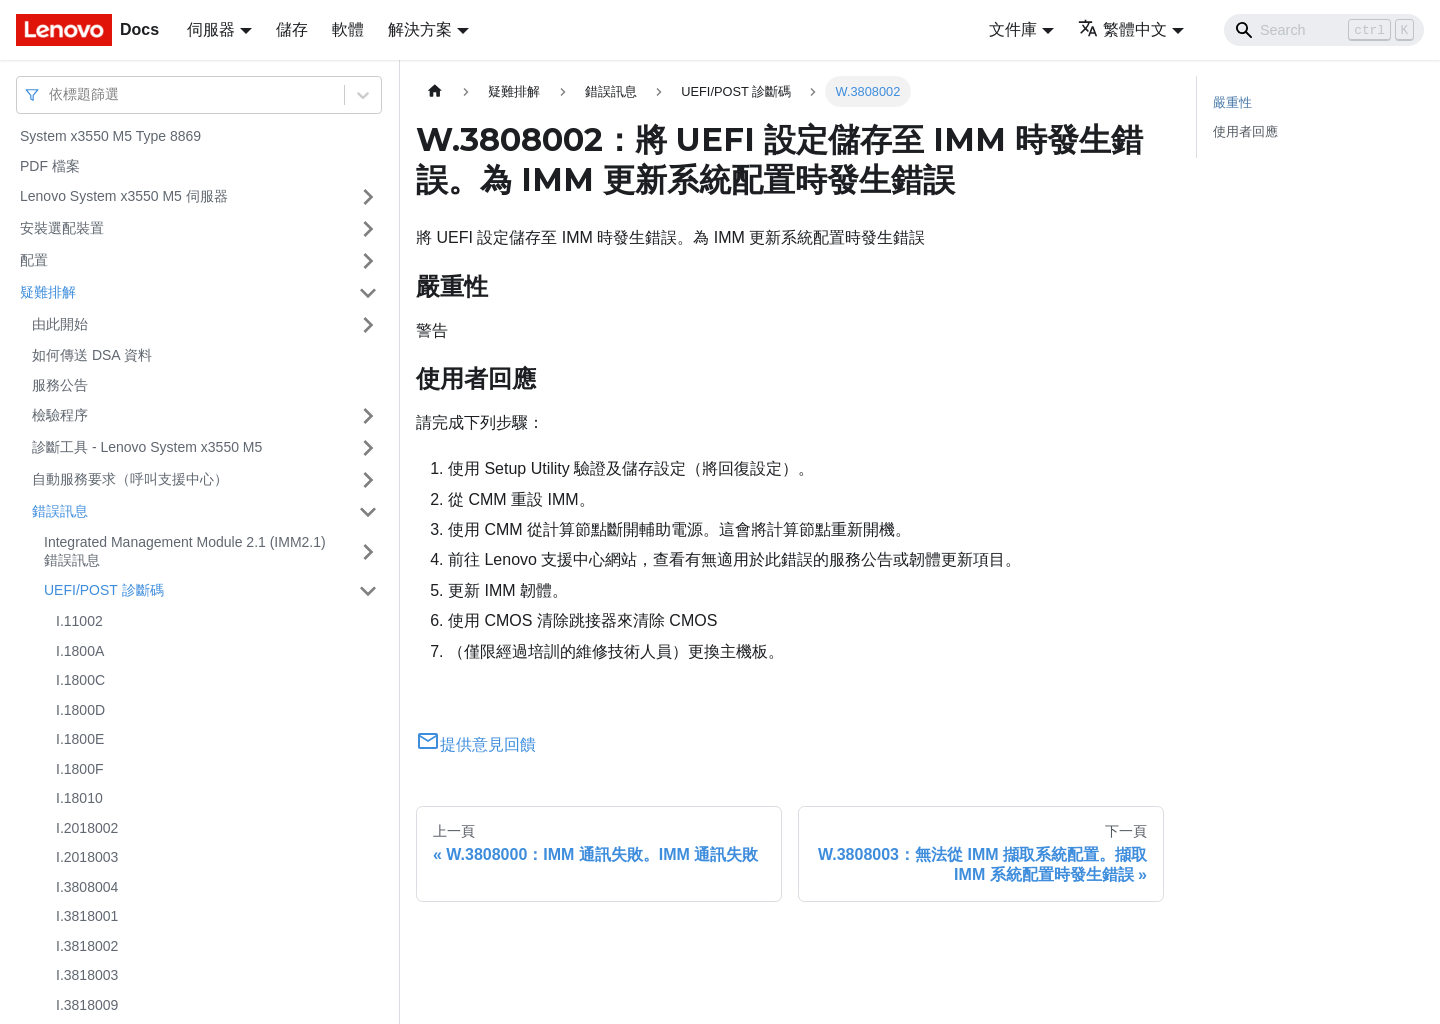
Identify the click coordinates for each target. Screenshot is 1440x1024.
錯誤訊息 (60, 511)
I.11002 (79, 621)
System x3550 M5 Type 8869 (110, 136)
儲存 (292, 29)
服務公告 (60, 385)
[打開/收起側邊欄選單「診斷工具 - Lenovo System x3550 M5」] (368, 448)
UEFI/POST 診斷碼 (104, 590)
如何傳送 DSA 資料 (92, 355)
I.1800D (80, 710)
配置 (34, 260)
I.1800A (80, 651)
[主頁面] (435, 91)
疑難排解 (48, 292)
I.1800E (80, 739)
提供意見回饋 (476, 744)
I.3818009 (87, 1005)
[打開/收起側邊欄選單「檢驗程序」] (368, 416)
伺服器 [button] (211, 29)
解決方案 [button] (420, 29)
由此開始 (60, 324)
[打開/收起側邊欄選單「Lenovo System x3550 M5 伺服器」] (368, 197)
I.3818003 (87, 975)
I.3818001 (87, 916)
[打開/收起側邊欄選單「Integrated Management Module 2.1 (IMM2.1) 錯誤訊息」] (368, 551)
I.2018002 (87, 828)
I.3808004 (87, 887)
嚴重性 (1232, 102)
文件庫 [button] (1013, 29)
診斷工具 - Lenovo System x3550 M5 (147, 447)
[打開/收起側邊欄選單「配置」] (368, 261)
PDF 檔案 (50, 166)
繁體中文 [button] (1122, 29)
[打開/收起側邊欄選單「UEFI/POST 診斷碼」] (368, 591)
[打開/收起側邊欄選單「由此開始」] (368, 325)
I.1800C (80, 680)
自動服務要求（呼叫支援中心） (130, 479)
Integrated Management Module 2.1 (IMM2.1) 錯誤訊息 (185, 551)
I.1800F (79, 769)
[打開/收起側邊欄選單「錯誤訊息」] (368, 512)
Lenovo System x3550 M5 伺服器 (124, 196)
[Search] (1324, 30)
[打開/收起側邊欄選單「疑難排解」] (368, 293)
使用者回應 (1245, 131)
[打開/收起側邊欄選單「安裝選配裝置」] (368, 229)
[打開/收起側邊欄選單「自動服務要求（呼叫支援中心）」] (368, 480)
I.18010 (79, 798)
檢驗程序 (60, 415)
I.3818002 (87, 946)
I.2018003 (87, 857)
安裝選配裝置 (62, 228)
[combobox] (51, 94)
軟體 (348, 29)
